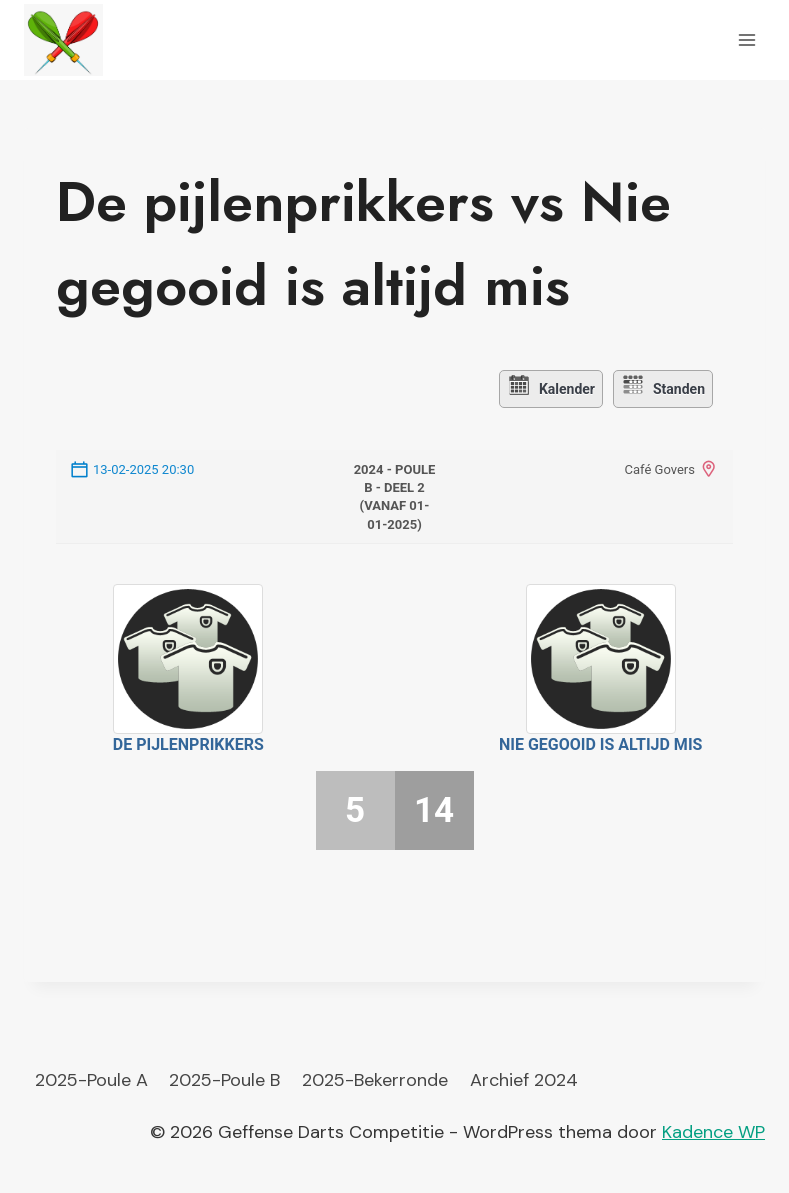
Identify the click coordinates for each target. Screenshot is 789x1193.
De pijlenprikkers (188, 742)
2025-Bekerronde (375, 1078)
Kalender (547, 388)
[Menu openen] (746, 39)
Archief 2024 (524, 1078)
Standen (665, 388)
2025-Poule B (224, 1078)
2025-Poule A (91, 1078)
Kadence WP (713, 1130)
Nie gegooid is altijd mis (600, 742)
